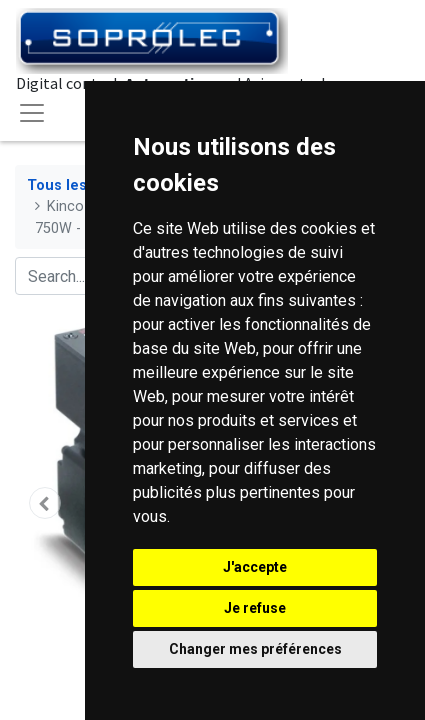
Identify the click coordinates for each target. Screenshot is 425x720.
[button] (44, 503)
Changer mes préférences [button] (255, 649)
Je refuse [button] (255, 608)
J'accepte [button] (255, 567)
